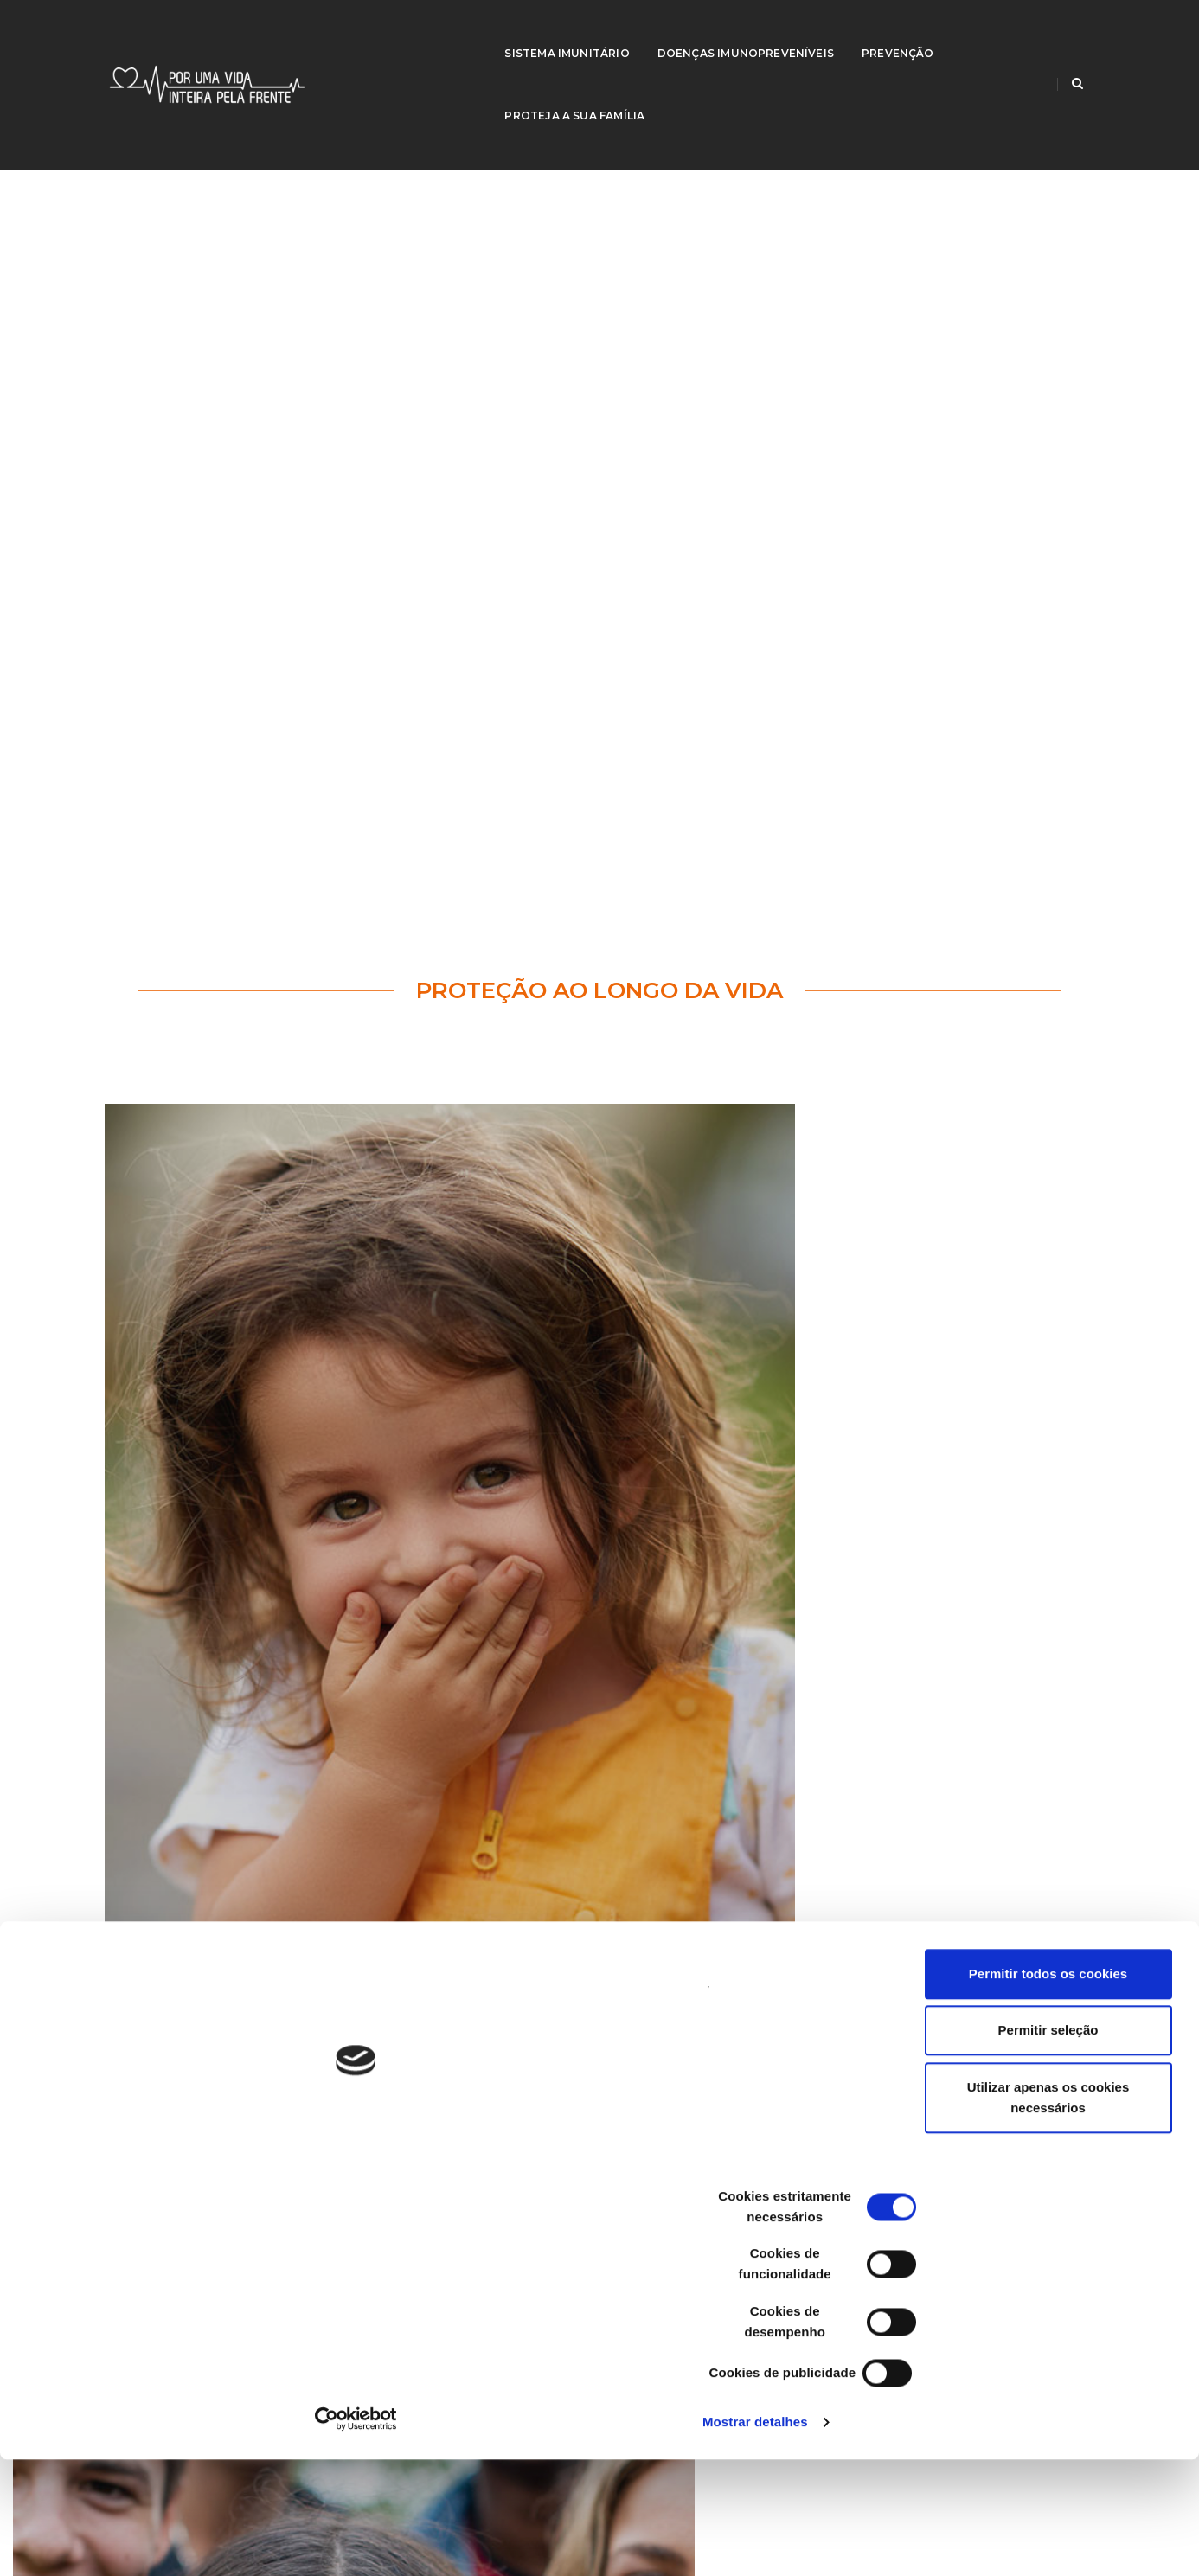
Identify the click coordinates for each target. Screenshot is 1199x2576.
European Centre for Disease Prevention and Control (537, 2161)
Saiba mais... (217, 1769)
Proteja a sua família (952, 30)
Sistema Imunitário (488, 30)
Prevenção (819, 30)
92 (533, 1714)
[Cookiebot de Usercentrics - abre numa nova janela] (112, 2542)
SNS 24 (920, 2140)
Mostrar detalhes (279, 2541)
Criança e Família (187, 2161)
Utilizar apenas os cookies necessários (1054, 2392)
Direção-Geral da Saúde (205, 2140)
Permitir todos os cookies (1054, 2268)
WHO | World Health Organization (989, 2161)
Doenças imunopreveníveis (666, 30)
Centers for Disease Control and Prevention (512, 2140)
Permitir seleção (1054, 2324)
